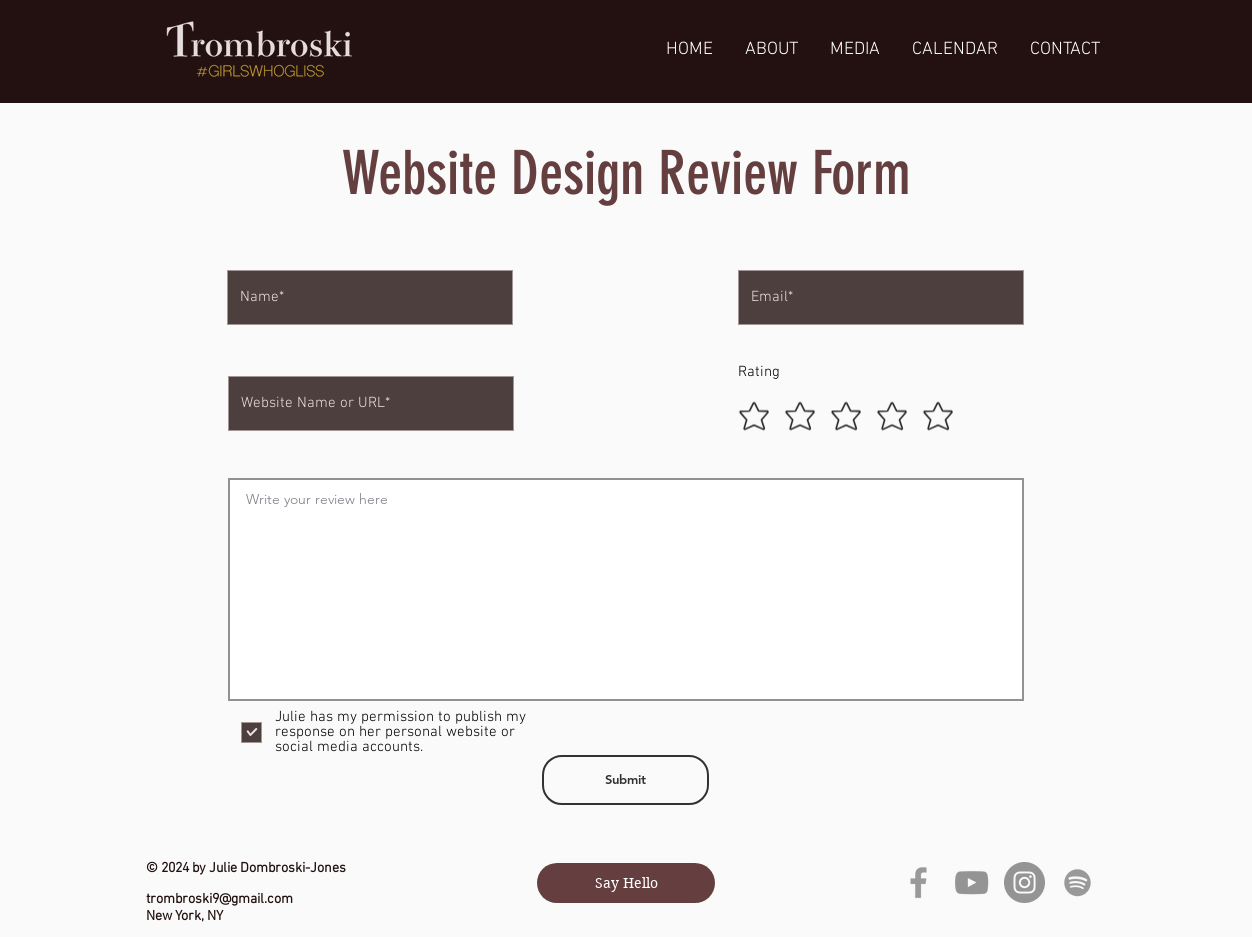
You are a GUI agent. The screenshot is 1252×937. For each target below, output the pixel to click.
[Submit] (625, 780)
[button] (855, 50)
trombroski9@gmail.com (219, 899)
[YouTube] (971, 882)
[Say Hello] (626, 883)
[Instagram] (1024, 882)
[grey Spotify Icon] (1077, 882)
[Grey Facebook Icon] (918, 882)
